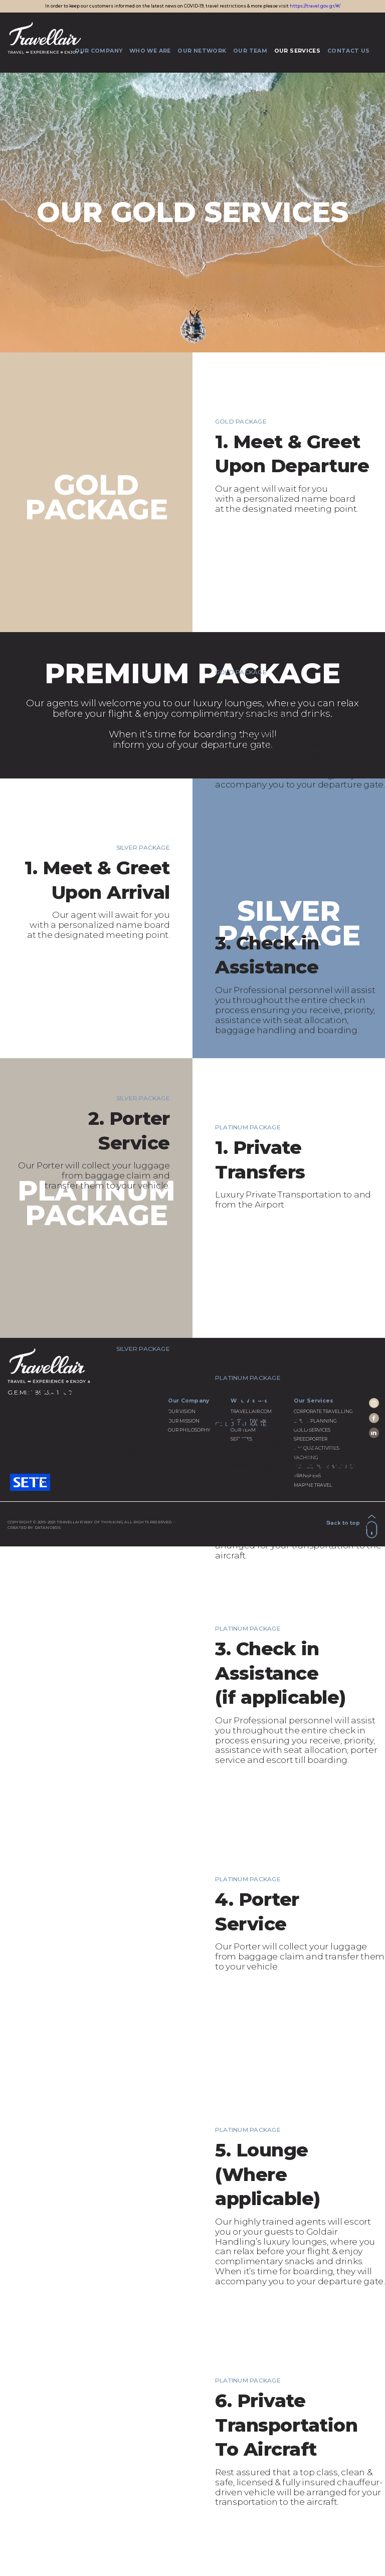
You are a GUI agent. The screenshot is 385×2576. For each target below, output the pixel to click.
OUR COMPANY (98, 50)
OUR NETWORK (201, 50)
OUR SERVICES (297, 50)
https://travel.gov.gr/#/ (315, 6)
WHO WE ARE (149, 50)
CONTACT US (348, 50)
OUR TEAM (250, 50)
